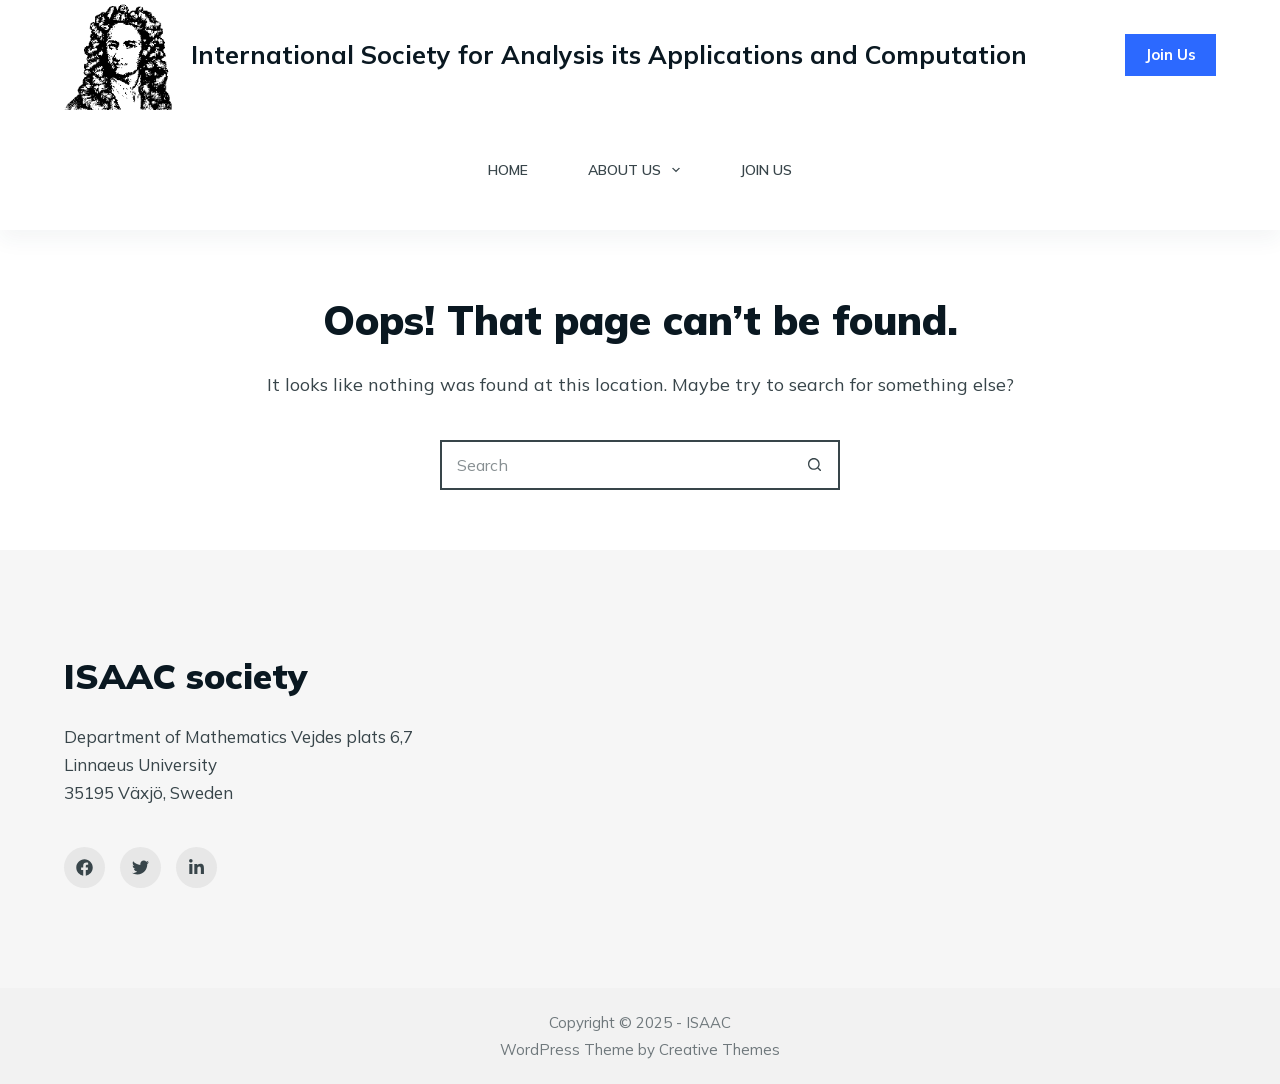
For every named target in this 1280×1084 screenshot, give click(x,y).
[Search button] (815, 465)
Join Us (1170, 54)
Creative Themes (719, 1049)
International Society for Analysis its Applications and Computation (609, 54)
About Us (638, 170)
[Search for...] (615, 465)
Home (508, 170)
